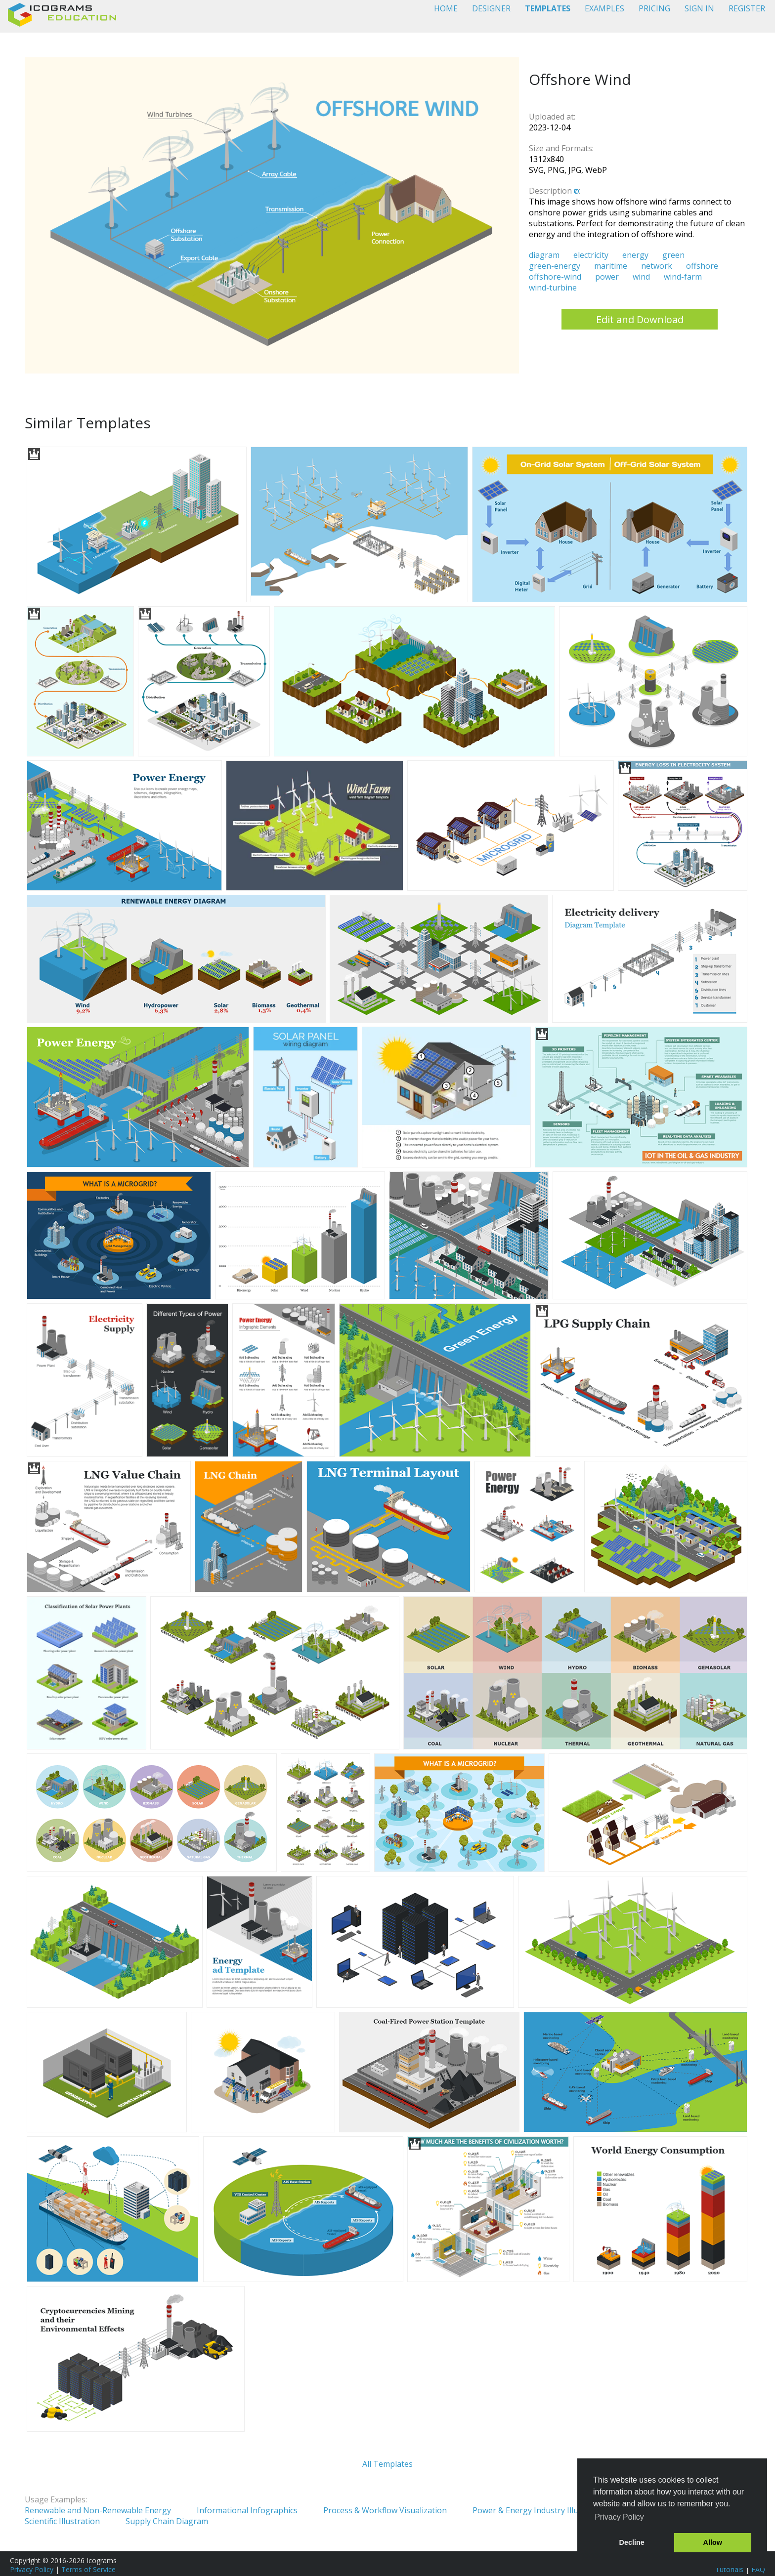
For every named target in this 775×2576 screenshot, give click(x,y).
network (656, 265)
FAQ (758, 2569)
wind (641, 276)
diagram (544, 254)
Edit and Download (640, 319)
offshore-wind (555, 276)
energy (635, 254)
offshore (702, 265)
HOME (446, 8)
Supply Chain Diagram (167, 2521)
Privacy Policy (31, 2569)
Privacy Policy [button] (619, 2517)
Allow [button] (712, 2542)
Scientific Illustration (62, 2521)
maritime (610, 265)
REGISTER (747, 8)
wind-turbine (553, 287)
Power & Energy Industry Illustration (540, 2510)
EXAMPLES (604, 8)
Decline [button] (632, 2542)
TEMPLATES (547, 8)
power (607, 276)
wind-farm (683, 276)
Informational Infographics (247, 2510)
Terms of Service (88, 2569)
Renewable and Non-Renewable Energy (98, 2510)
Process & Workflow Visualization (385, 2510)
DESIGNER (491, 8)
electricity (590, 254)
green (673, 254)
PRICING (654, 8)
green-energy (554, 265)
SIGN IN (699, 8)
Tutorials (729, 2569)
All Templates (387, 2463)
